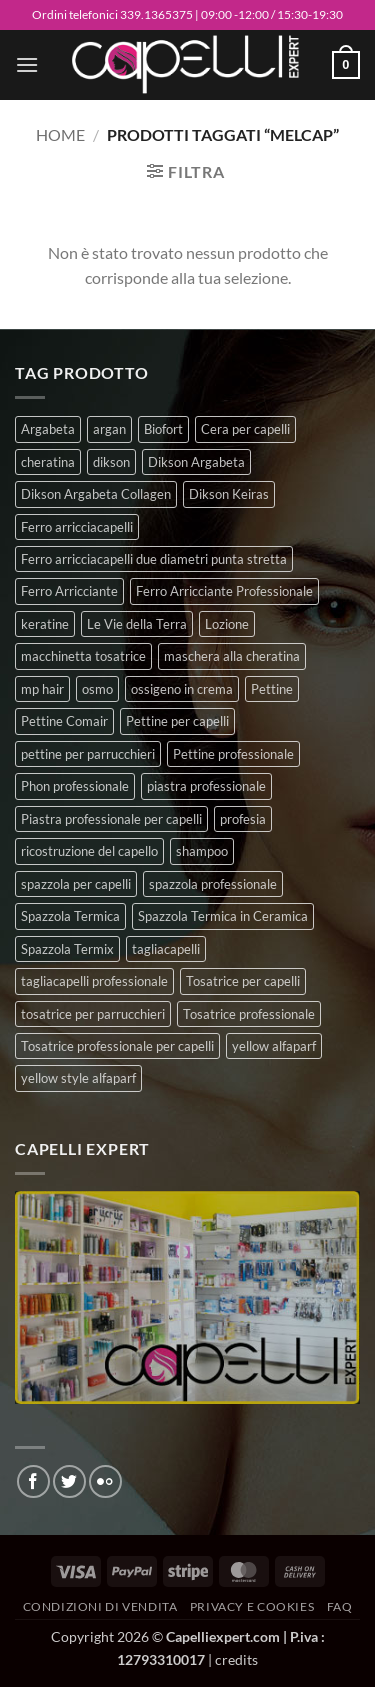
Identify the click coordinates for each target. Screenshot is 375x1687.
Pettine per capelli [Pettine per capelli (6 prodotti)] (177, 721)
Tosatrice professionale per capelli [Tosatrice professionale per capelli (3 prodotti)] (117, 1046)
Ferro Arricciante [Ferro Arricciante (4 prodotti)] (69, 591)
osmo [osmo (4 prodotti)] (97, 689)
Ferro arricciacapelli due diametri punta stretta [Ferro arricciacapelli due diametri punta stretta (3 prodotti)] (154, 559)
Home (60, 134)
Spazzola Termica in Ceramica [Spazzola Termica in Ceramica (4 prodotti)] (223, 916)
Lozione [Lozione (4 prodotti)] (227, 624)
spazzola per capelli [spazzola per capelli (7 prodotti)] (76, 884)
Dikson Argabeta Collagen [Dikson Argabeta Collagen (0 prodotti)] (96, 494)
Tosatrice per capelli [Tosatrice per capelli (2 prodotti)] (243, 981)
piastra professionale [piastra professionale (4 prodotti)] (206, 786)
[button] (27, 64)
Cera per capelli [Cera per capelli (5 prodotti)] (245, 429)
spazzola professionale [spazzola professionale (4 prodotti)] (213, 884)
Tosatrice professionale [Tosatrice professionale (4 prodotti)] (249, 1014)
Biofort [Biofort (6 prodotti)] (163, 429)
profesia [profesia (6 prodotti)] (243, 819)
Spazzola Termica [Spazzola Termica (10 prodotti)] (70, 916)
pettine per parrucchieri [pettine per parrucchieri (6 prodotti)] (88, 754)
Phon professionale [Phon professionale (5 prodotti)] (75, 786)
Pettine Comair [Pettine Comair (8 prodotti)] (64, 721)
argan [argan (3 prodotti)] (109, 429)
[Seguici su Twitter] (69, 1481)
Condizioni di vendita (100, 1606)
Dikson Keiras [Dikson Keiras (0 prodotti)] (229, 494)
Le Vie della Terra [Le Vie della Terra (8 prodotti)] (137, 624)
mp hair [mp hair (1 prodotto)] (42, 689)
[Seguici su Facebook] (33, 1481)
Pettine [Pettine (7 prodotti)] (272, 689)
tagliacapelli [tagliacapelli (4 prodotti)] (166, 949)
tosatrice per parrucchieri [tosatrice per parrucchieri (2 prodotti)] (93, 1014)
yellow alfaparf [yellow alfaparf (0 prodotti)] (274, 1046)
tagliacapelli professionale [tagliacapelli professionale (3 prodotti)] (94, 981)
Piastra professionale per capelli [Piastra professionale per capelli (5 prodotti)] (111, 819)
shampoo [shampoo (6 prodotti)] (202, 851)
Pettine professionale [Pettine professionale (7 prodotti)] (233, 754)
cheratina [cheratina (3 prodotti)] (48, 462)
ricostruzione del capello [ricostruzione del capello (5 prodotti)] (89, 851)
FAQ (340, 1606)
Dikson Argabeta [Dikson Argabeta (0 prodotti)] (196, 462)
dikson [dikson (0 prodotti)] (111, 462)
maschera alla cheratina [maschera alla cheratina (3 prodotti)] (232, 656)
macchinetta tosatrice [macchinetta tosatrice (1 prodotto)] (83, 656)
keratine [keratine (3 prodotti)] (45, 624)
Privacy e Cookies (252, 1606)
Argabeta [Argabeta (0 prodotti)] (48, 429)
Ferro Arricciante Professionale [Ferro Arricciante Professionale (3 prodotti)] (224, 591)
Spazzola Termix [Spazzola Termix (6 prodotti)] (67, 949)
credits (236, 1659)
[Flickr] (105, 1481)
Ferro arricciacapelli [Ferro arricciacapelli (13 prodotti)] (77, 527)
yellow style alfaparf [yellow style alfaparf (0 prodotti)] (78, 1078)
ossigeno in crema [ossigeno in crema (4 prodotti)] (182, 689)
